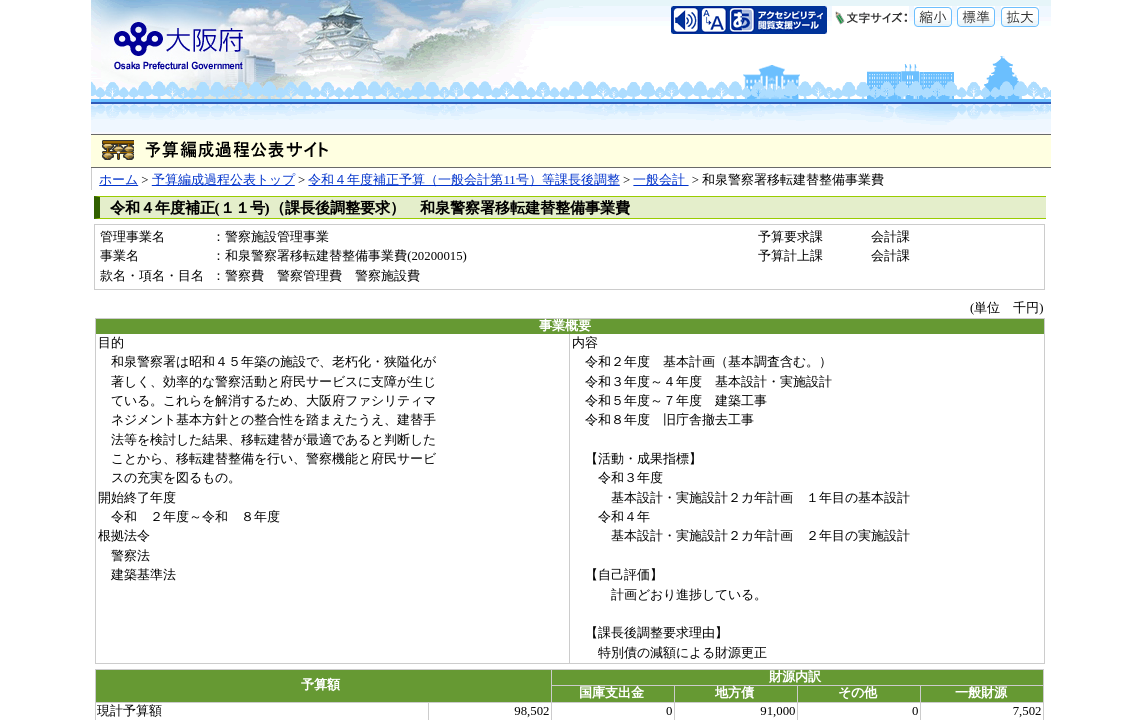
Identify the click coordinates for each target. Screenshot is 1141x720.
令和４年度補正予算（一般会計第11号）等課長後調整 (463, 180)
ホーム (118, 180)
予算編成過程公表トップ (223, 180)
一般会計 (660, 180)
